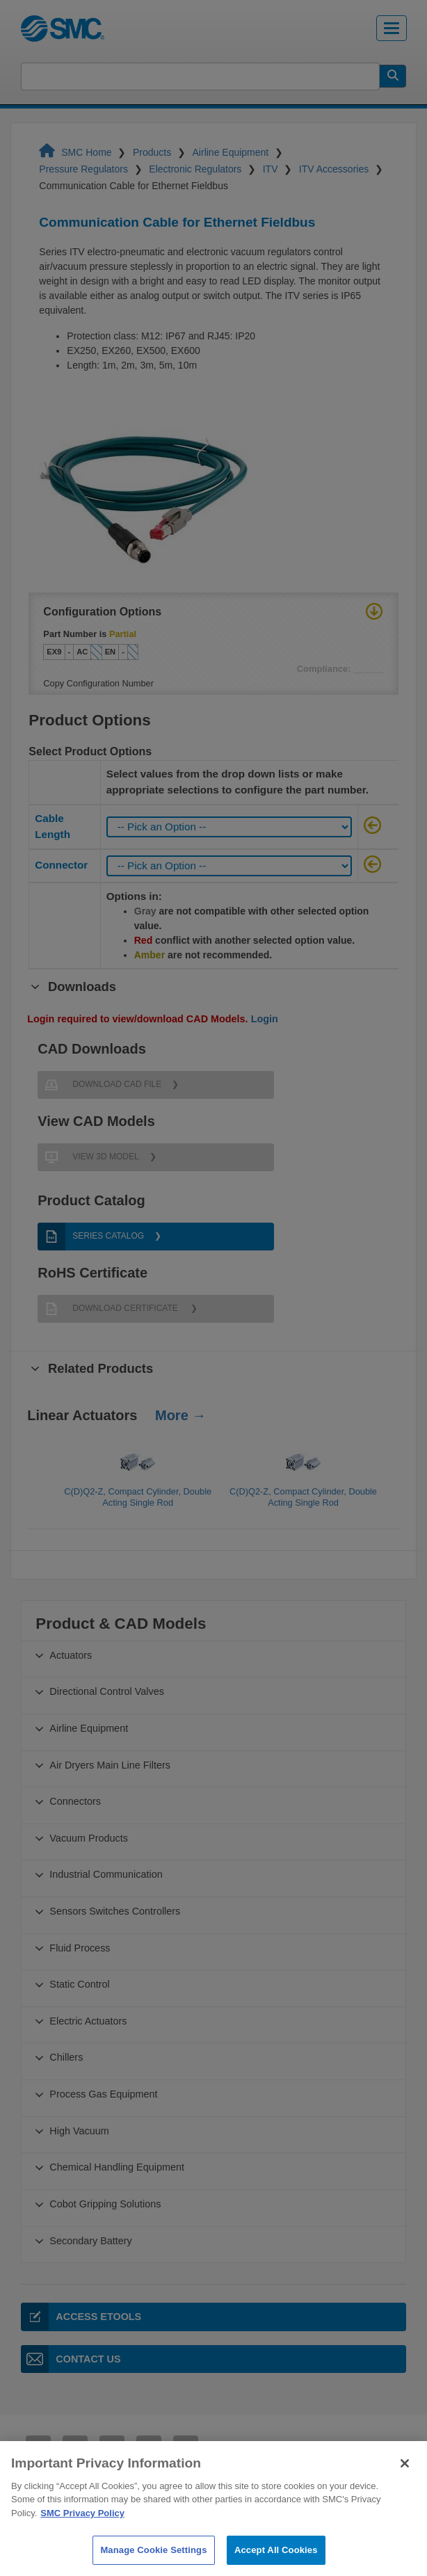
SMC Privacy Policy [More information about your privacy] (82, 2545)
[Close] (404, 2495)
